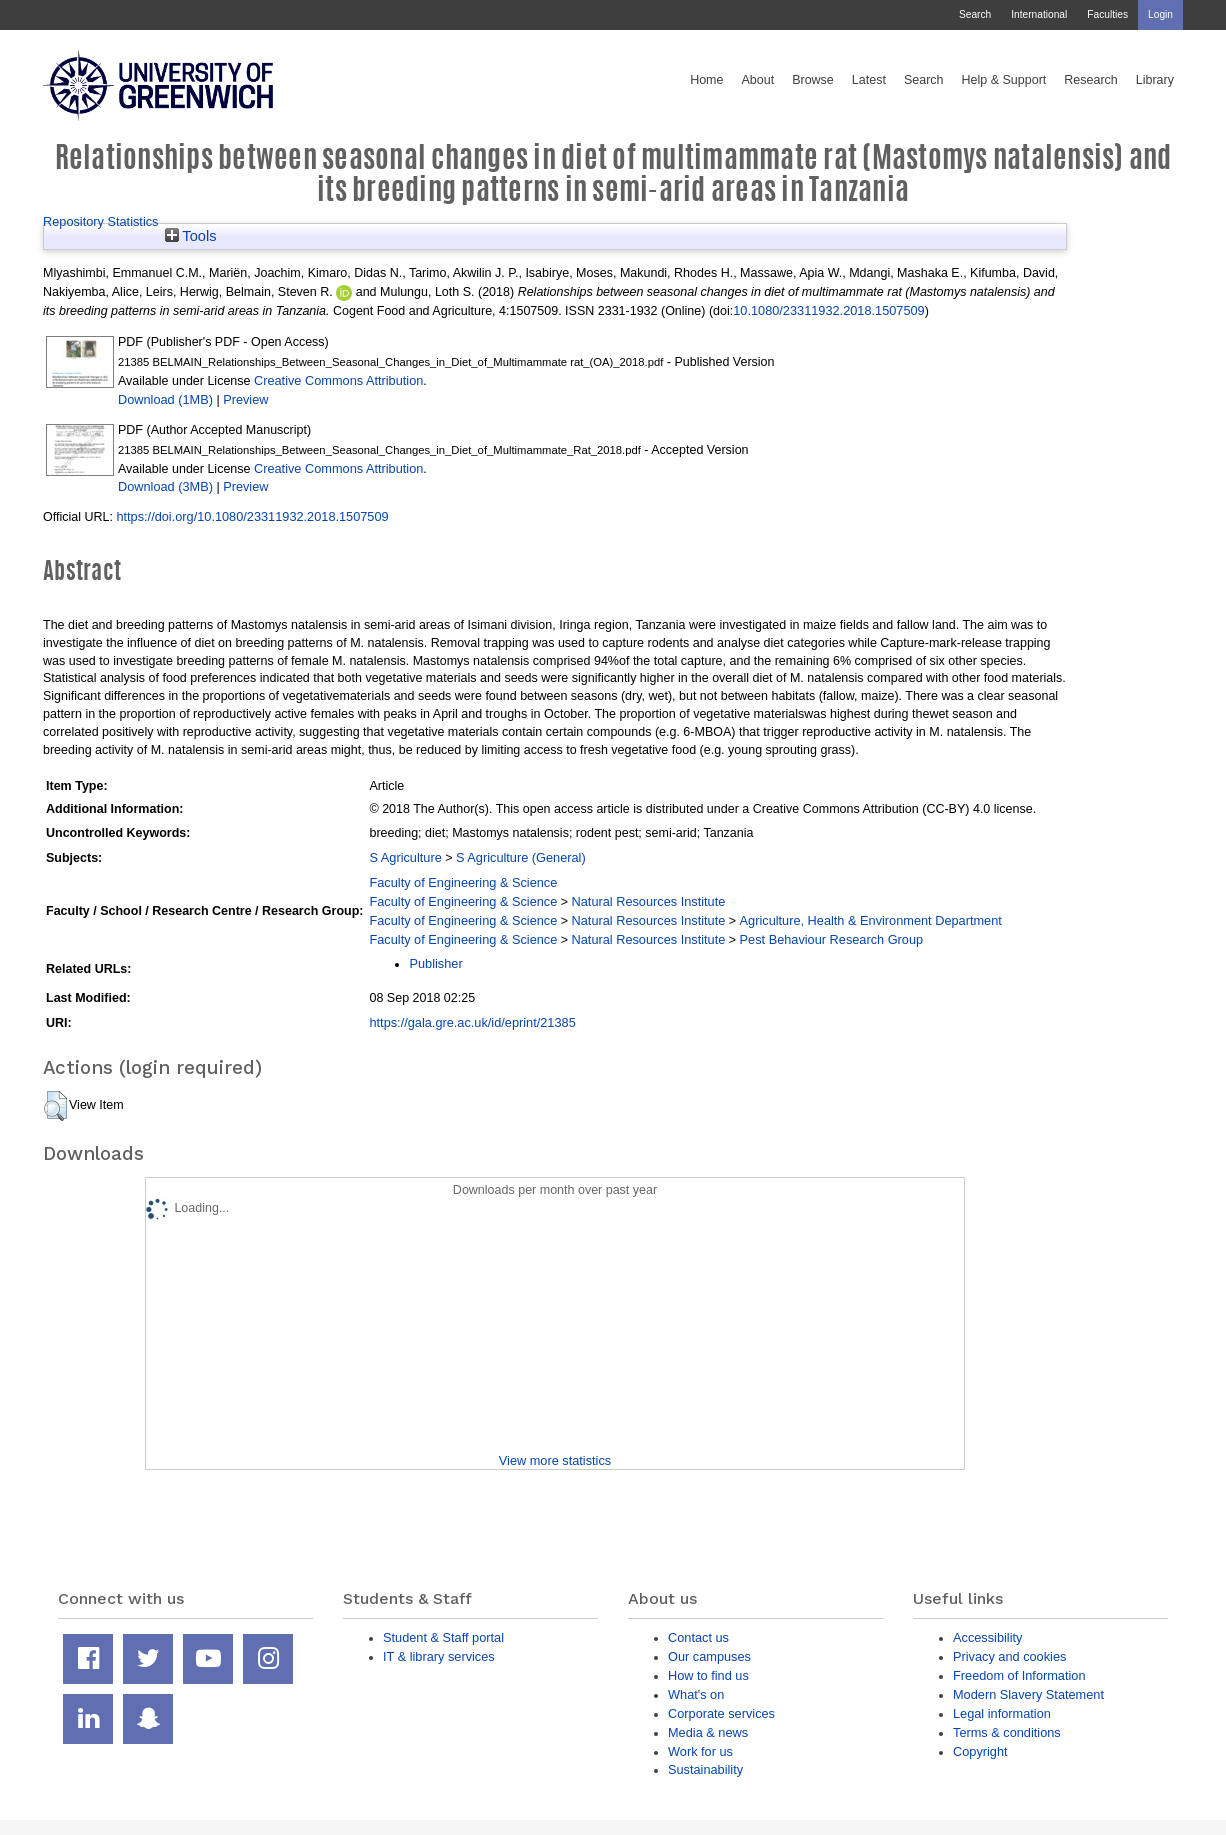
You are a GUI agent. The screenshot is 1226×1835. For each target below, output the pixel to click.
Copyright (980, 1751)
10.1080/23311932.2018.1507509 (828, 310)
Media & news (708, 1732)
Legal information (1002, 1713)
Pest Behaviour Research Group (832, 939)
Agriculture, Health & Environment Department (871, 920)
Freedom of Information (1019, 1675)
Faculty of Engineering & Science (463, 882)
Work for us (700, 1751)
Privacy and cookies (1009, 1656)
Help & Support (1004, 80)
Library (1155, 80)
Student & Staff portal (443, 1637)
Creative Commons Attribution (338, 380)
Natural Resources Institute (649, 901)
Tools (191, 236)
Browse (813, 80)
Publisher (435, 963)
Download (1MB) (165, 399)
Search (975, 14)
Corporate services (721, 1713)
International (1039, 14)
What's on (696, 1694)
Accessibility (987, 1637)
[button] (55, 1106)
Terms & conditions (1007, 1732)
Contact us (698, 1637)
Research (1091, 80)
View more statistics (555, 1460)
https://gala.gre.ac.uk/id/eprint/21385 (472, 1022)
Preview (245, 399)
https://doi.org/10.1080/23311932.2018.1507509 (252, 516)
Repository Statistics (101, 221)
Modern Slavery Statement (1028, 1694)
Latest (869, 80)
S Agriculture (405, 857)
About (757, 80)
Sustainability (705, 1769)
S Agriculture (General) (521, 857)
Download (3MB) (165, 486)
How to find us (708, 1675)
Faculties (1107, 14)
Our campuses (709, 1656)
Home (706, 80)
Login (1160, 14)
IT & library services (439, 1656)
